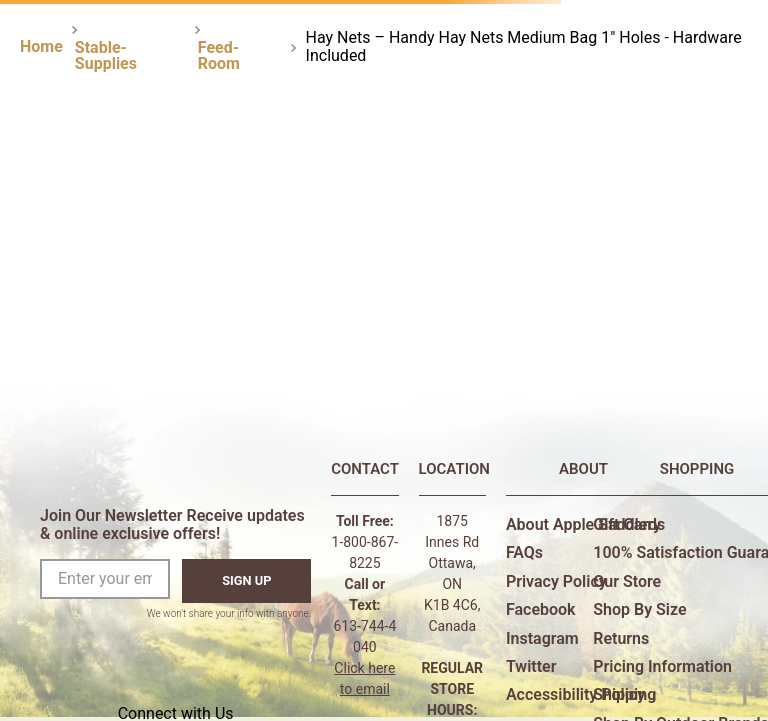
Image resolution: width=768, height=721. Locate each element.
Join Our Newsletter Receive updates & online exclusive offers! (172, 524)
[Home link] (41, 47)
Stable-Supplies (106, 55)
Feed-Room (219, 55)
